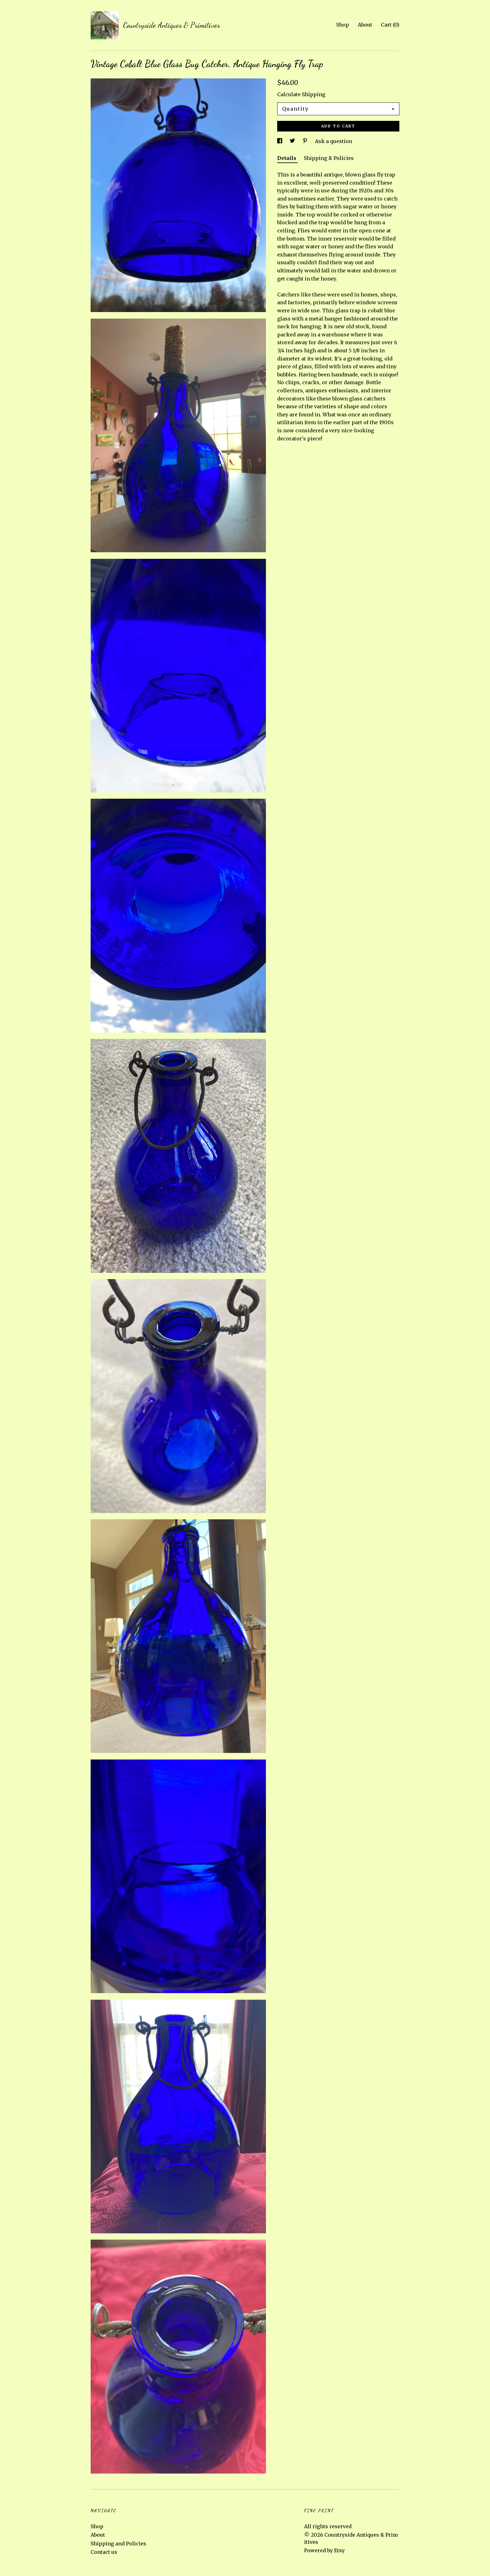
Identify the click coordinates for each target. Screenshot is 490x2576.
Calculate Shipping (301, 94)
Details (287, 158)
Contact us (104, 2552)
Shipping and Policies (118, 2543)
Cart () (390, 25)
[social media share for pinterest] (305, 141)
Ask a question (333, 141)
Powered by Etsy (324, 2550)
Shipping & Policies (329, 158)
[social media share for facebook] (280, 141)
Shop (342, 25)
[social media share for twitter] (293, 141)
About (365, 25)
